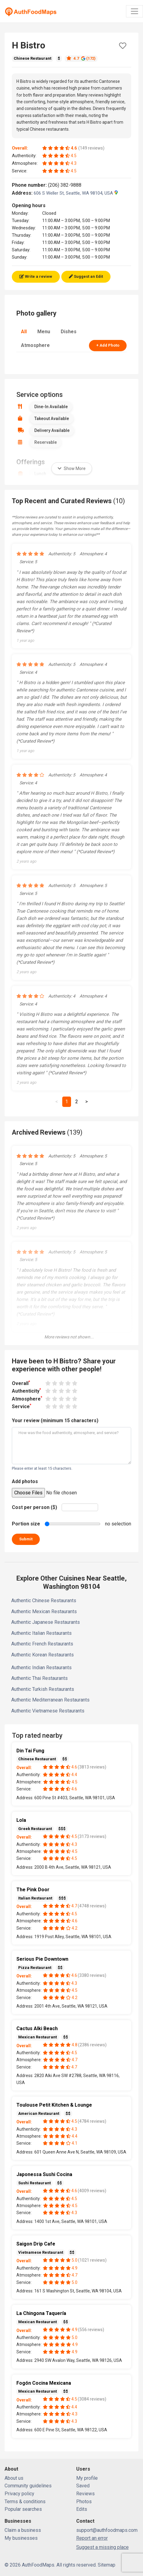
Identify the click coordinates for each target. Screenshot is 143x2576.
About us (14, 2478)
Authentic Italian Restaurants (41, 1633)
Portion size (26, 1524)
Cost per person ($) (34, 1507)
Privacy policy (19, 2493)
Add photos (25, 1481)
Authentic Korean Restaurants (42, 1655)
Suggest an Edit (86, 276)
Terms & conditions (25, 2501)
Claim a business (23, 2530)
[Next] (86, 1102)
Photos (84, 2501)
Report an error (92, 2538)
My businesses (21, 2538)
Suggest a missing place (102, 2547)
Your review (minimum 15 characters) (55, 1420)
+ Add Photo (107, 345)
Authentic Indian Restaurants (41, 1667)
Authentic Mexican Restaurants (44, 1611)
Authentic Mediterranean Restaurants (50, 1700)
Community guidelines (28, 2486)
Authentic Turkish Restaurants (42, 1689)
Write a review (35, 276)
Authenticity (26, 1390)
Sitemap (106, 2565)
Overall (21, 1383)
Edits (81, 2509)
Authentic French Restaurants (42, 1644)
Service (21, 1406)
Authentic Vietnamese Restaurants (47, 1711)
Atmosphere (35, 345)
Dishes (69, 331)
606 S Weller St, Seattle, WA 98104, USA (76, 193)
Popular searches (23, 2509)
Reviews (85, 2493)
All (24, 331)
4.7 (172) (81, 58)
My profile (87, 2478)
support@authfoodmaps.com (107, 2530)
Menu (43, 331)
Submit (25, 1539)
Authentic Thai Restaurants (39, 1678)
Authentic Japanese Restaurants (45, 1622)
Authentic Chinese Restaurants (43, 1600)
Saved (83, 2486)
